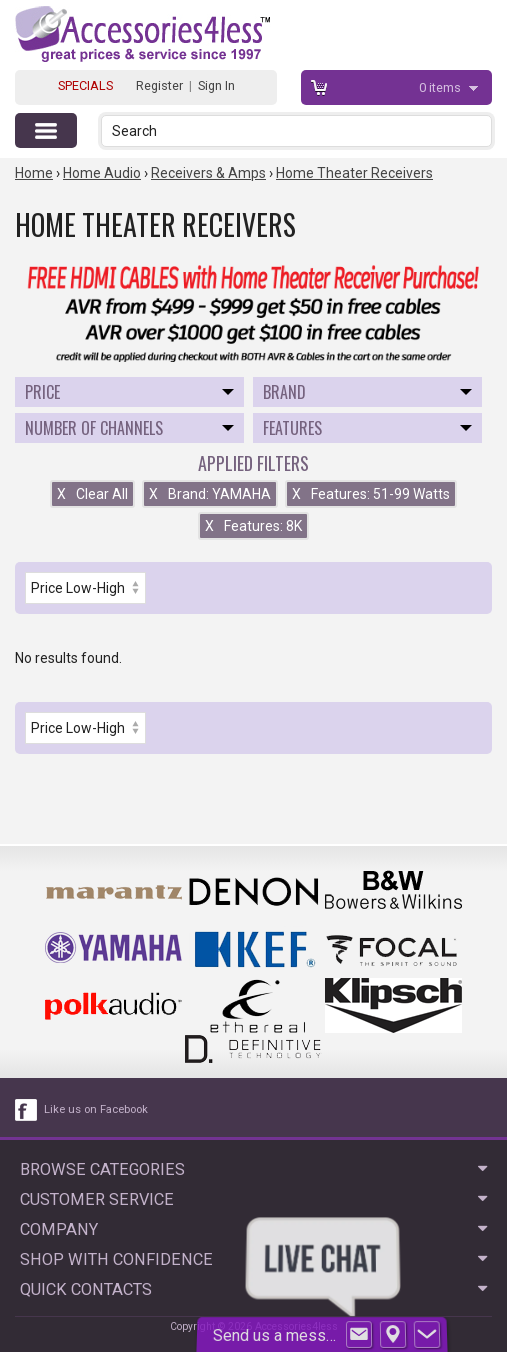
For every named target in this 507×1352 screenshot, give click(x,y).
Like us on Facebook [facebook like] (96, 1109)
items (441, 87)
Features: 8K (253, 526)
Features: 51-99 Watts (371, 494)
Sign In (216, 85)
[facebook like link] (27, 1110)
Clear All (92, 494)
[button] (478, 130)
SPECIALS (85, 85)
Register (159, 85)
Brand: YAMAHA (210, 494)
